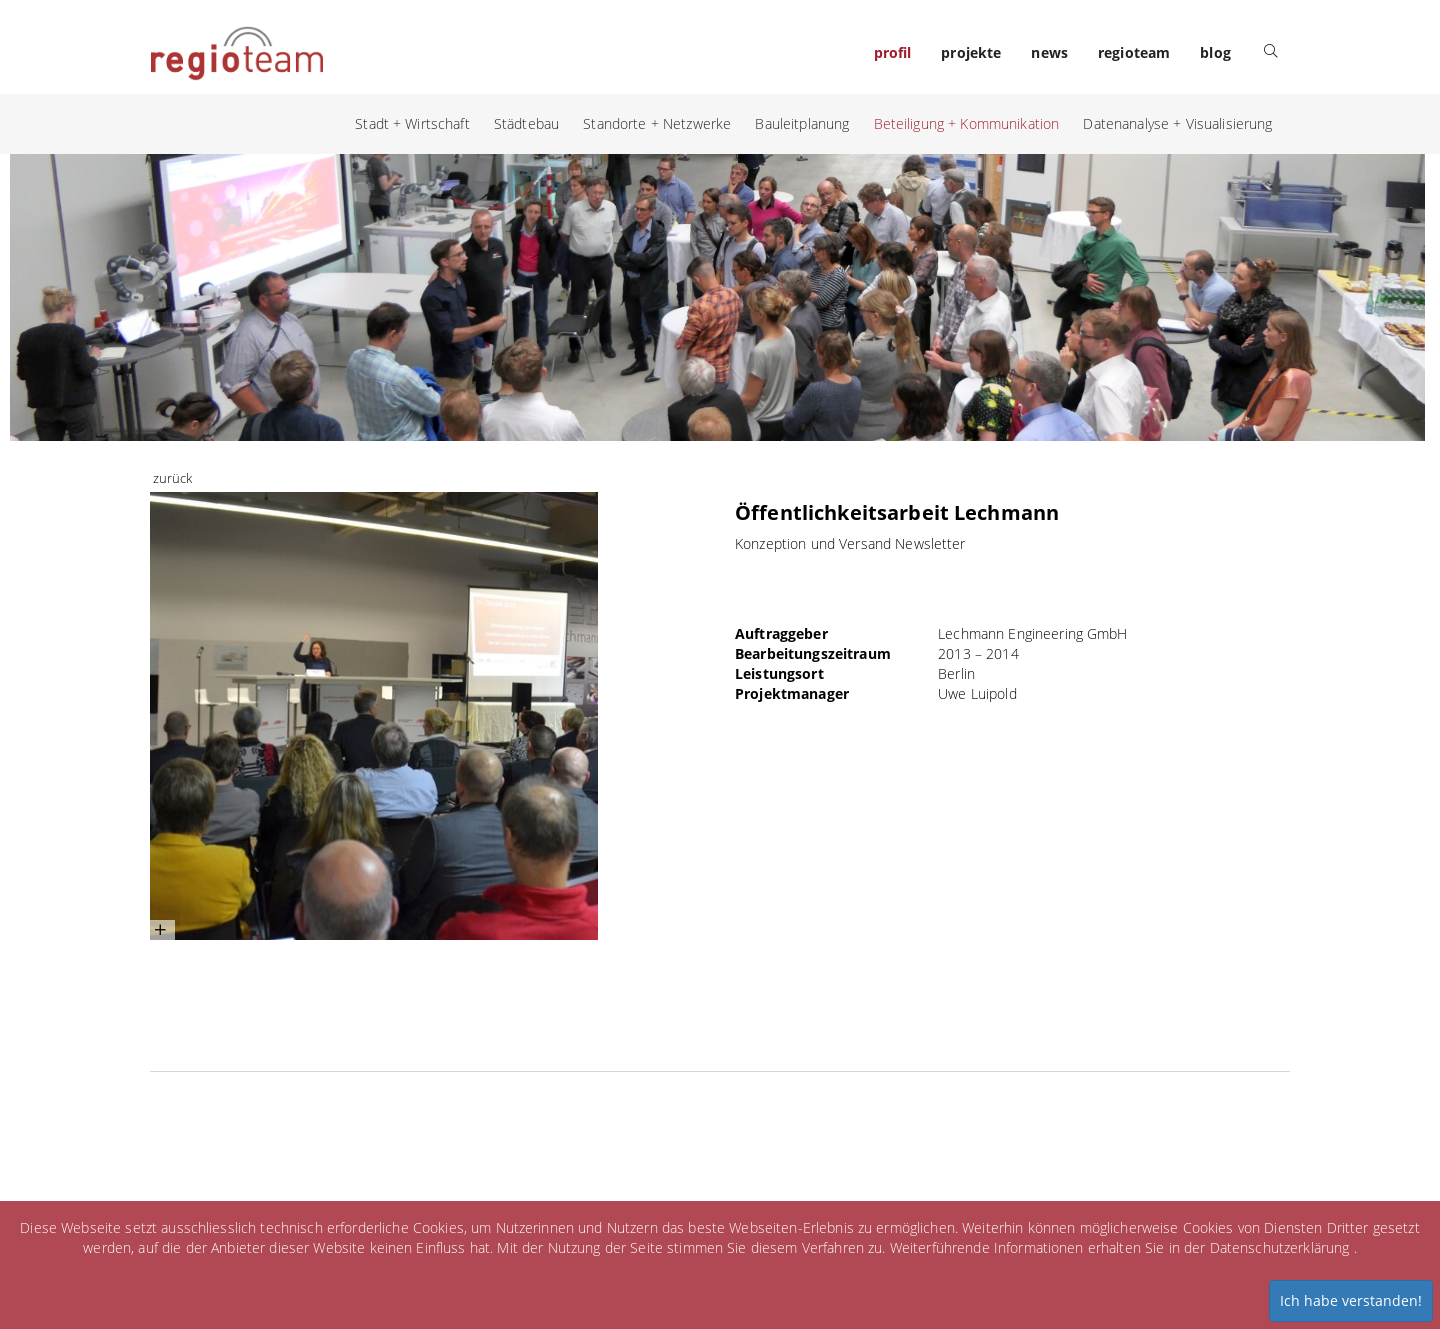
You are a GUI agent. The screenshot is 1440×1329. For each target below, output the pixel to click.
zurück (172, 478)
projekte (971, 52)
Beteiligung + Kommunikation (967, 123)
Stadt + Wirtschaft (412, 123)
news (1049, 52)
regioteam (1134, 52)
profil (893, 52)
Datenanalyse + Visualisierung (1177, 123)
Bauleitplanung (802, 123)
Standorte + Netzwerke (657, 123)
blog (1215, 52)
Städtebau (526, 123)
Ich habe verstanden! (1351, 1300)
